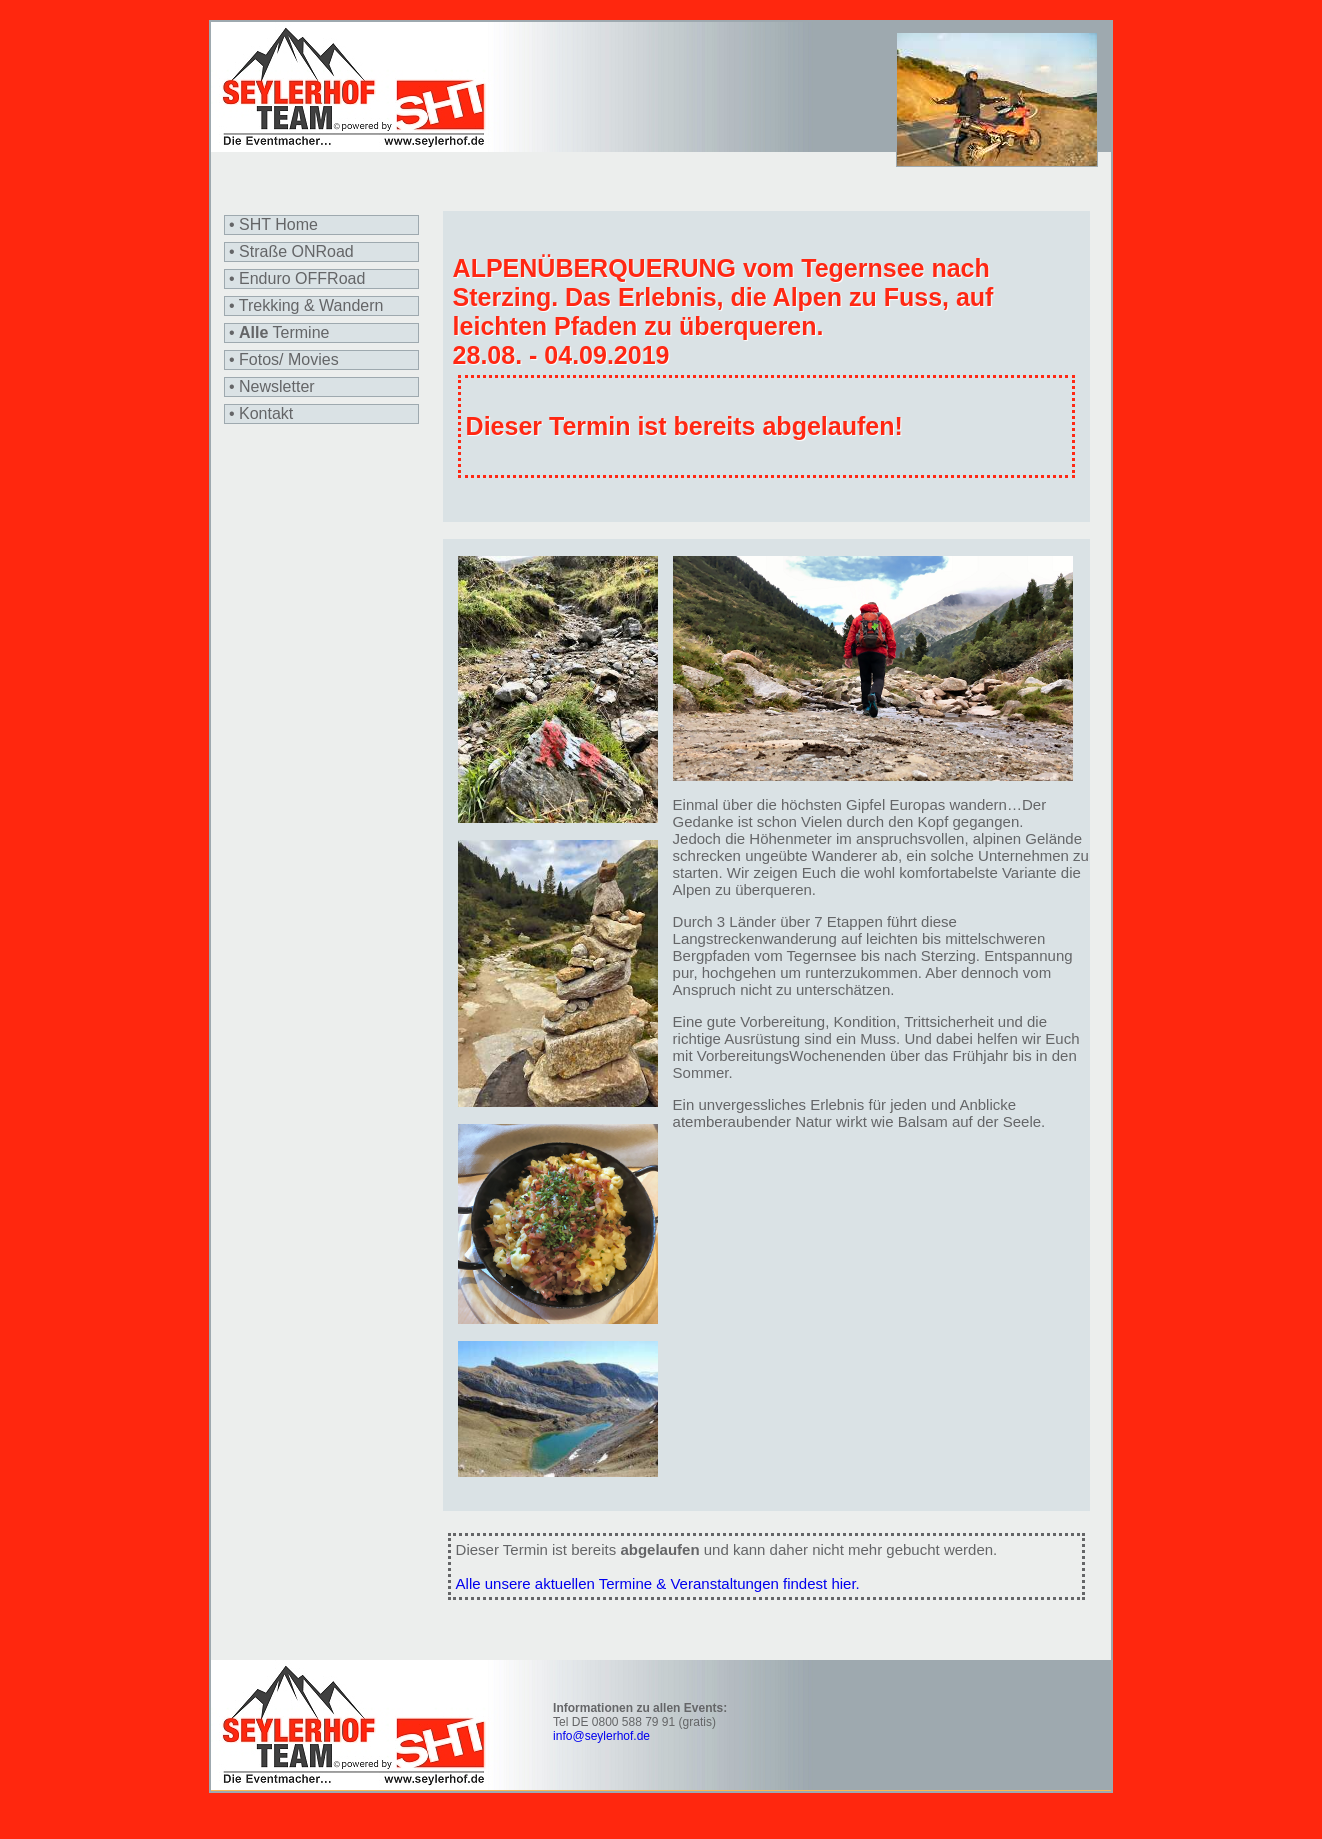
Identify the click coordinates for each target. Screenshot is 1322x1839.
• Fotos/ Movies (284, 359)
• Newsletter (272, 386)
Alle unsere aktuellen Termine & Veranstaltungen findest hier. (658, 1583)
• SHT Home (273, 224)
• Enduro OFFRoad (297, 278)
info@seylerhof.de (601, 1736)
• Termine (279, 332)
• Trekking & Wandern (306, 305)
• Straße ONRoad (291, 251)
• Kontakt (261, 413)
